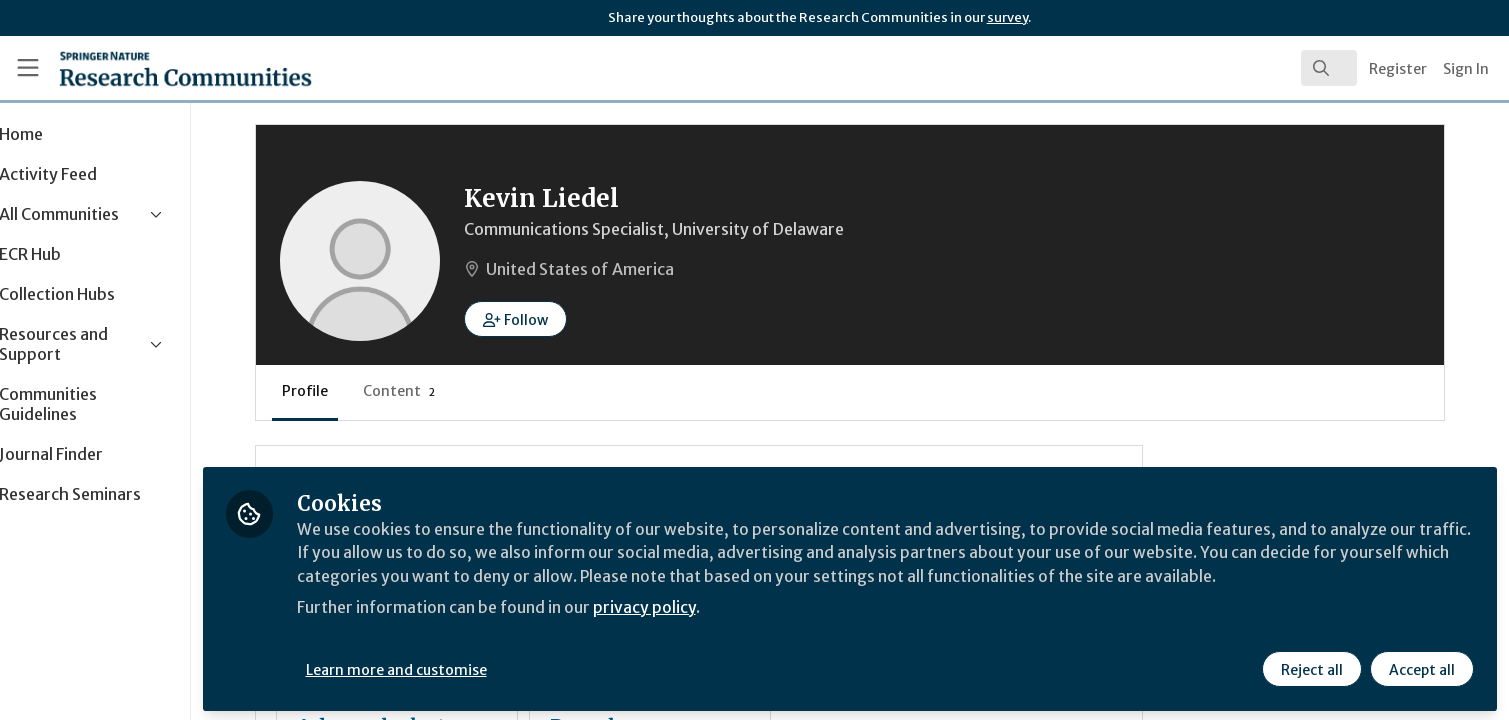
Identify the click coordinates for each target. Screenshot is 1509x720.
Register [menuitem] (1398, 69)
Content (464, 391)
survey (1007, 17)
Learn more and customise (461, 667)
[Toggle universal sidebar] (28, 68)
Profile (370, 391)
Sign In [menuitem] (1466, 69)
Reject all (1311, 667)
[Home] (160, 68)
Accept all (1421, 667)
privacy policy (712, 604)
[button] (580, 319)
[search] (1329, 68)
